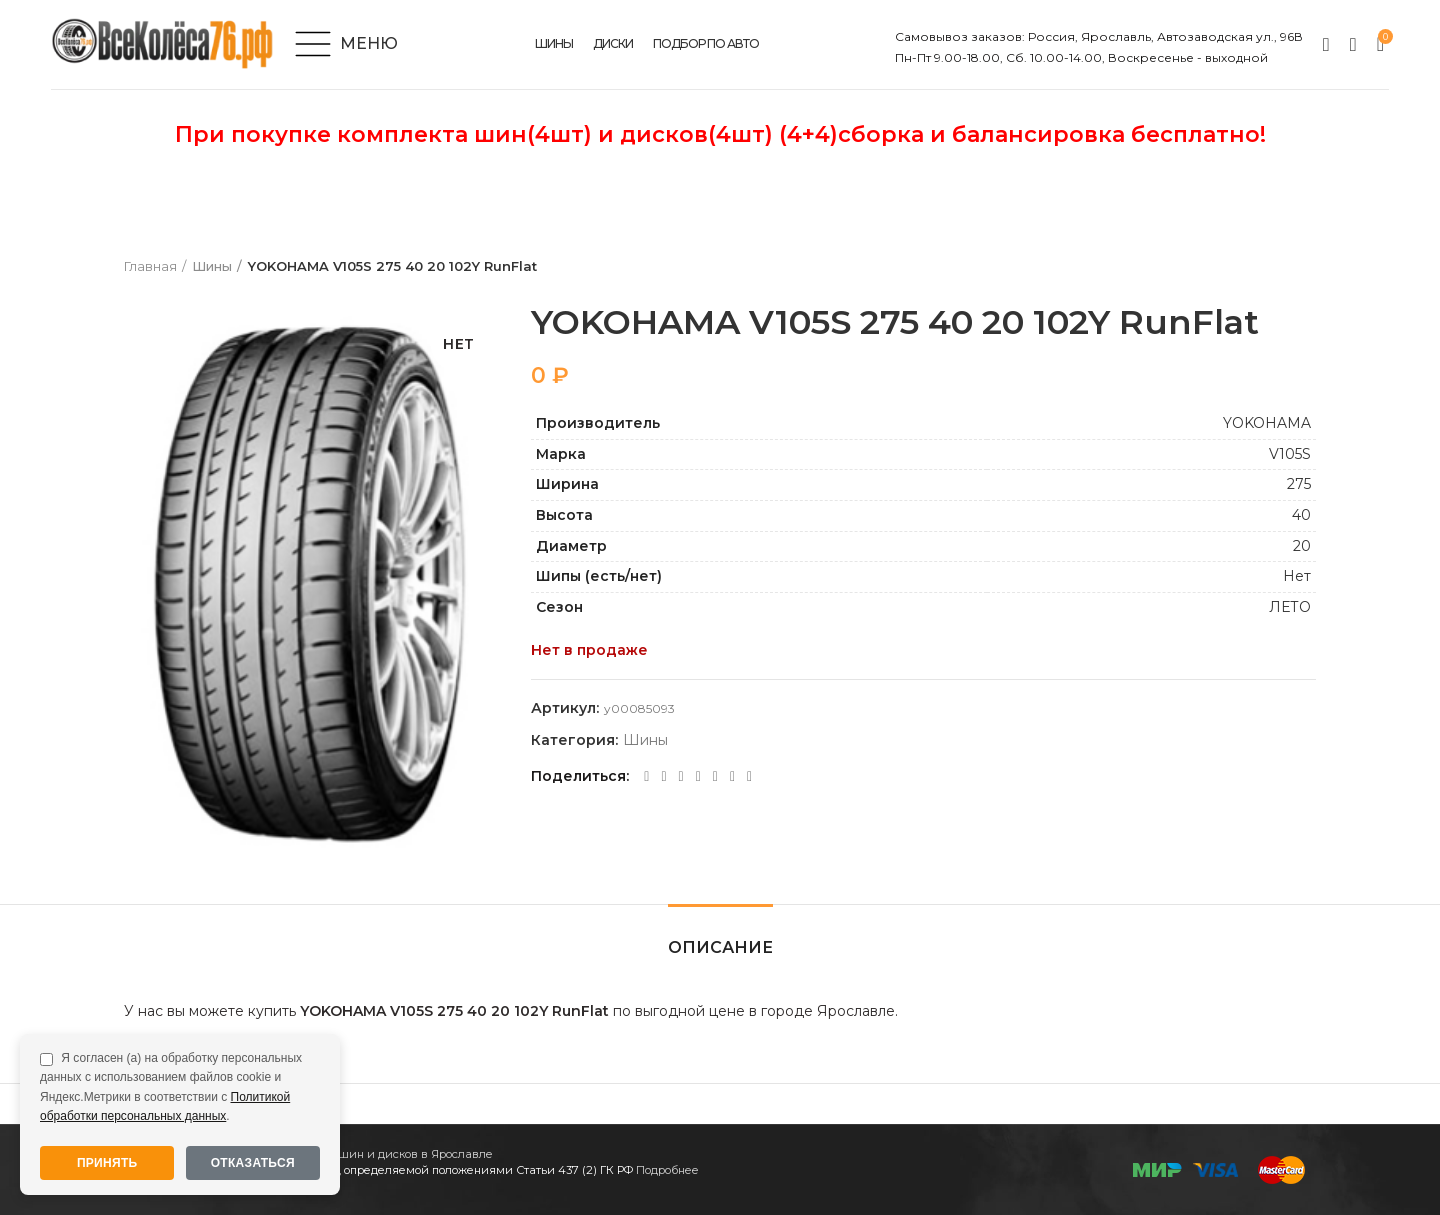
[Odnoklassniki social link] (681, 777)
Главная (150, 267)
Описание (720, 947)
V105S (1290, 454)
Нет (1297, 577)
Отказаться (253, 1163)
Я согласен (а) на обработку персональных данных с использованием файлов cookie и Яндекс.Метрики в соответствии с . (171, 1087)
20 (1302, 546)
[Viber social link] (749, 777)
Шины (212, 267)
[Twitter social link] (663, 777)
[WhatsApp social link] (698, 777)
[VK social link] (715, 777)
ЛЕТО (1290, 607)
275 (1299, 485)
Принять (107, 1163)
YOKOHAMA (1267, 424)
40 (1301, 515)
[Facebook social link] (646, 777)
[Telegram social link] (732, 777)
